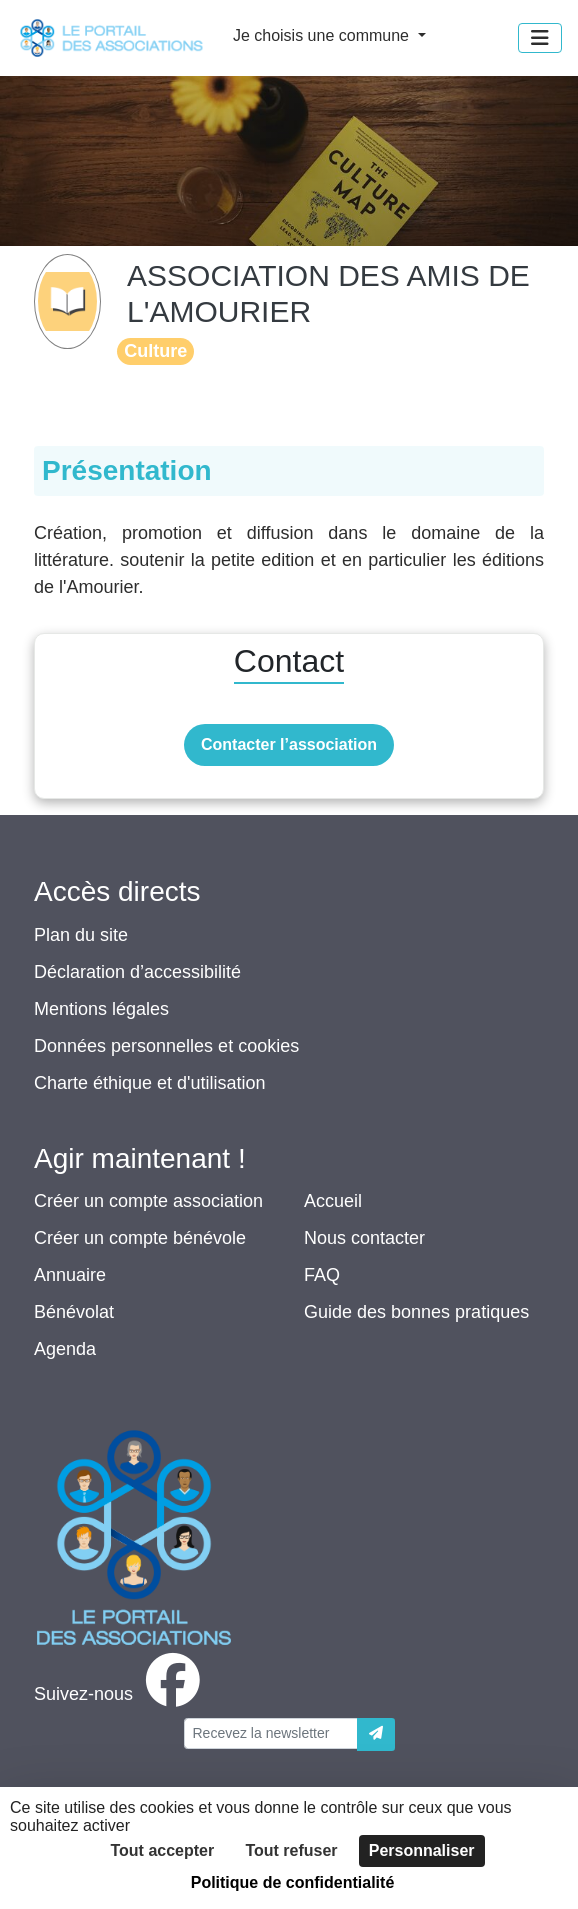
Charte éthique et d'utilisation (150, 1083)
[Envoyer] (376, 1734)
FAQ (322, 1275)
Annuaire (70, 1275)
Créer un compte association (148, 1201)
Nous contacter (364, 1238)
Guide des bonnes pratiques (416, 1312)
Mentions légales (101, 1009)
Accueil (333, 1201)
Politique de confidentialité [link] (293, 1882)
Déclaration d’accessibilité (137, 972)
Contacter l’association (289, 744)
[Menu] (540, 38)
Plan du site (81, 935)
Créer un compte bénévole (140, 1238)
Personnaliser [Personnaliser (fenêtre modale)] (422, 1850)
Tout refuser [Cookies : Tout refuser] (291, 1850)
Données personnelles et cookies (166, 1046)
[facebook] (121, 1694)
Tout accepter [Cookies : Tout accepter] (162, 1850)
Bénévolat (74, 1312)
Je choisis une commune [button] (323, 35)
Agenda (65, 1349)
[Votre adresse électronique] (271, 1733)
